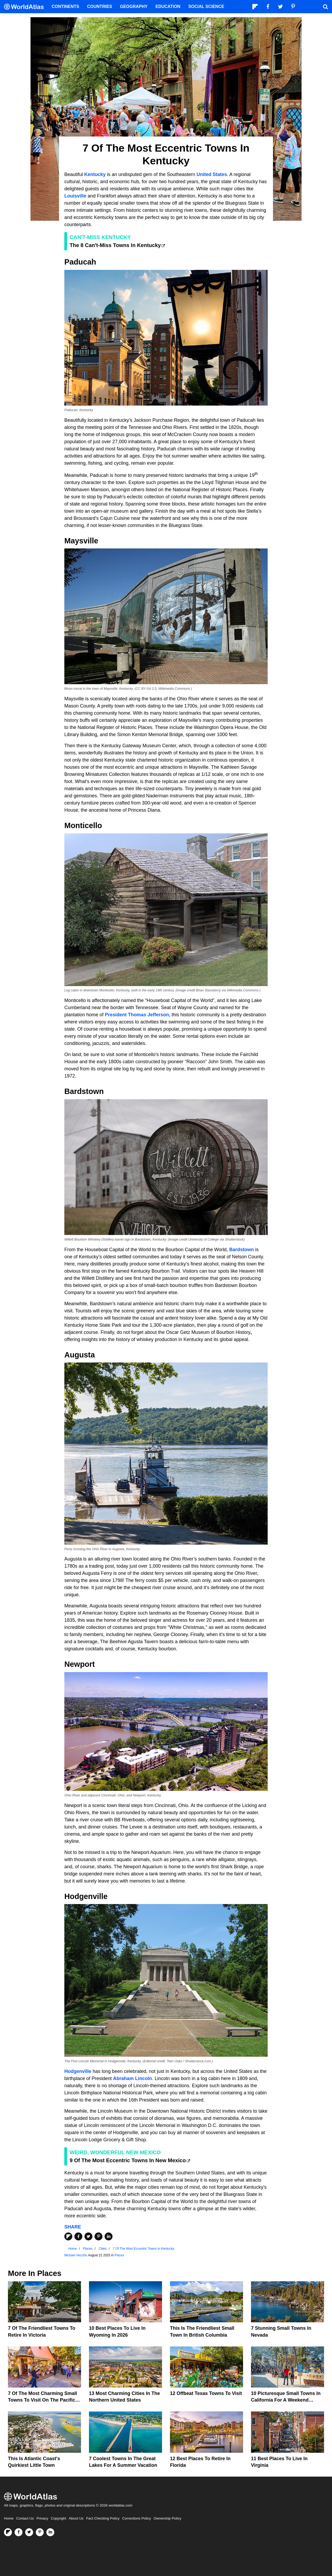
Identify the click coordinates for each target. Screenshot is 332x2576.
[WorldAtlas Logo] (26, 7)
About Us (76, 2518)
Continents (65, 6)
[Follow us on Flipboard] (8, 2532)
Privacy (42, 2518)
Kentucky (94, 174)
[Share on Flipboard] (68, 2236)
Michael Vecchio (75, 2255)
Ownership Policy (167, 2518)
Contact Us (25, 2518)
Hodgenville (77, 2071)
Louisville (75, 196)
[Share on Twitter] (88, 2236)
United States (211, 174)
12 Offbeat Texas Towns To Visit (206, 2393)
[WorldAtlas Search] (325, 6)
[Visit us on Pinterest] (40, 2532)
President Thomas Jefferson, (137, 1014)
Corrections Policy (136, 2518)
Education (167, 6)
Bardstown (241, 1249)
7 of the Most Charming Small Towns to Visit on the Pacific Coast (42, 2400)
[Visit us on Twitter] (29, 2532)
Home (9, 2518)
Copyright (58, 2518)
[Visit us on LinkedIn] (50, 2532)
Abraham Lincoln (132, 2078)
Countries (99, 6)
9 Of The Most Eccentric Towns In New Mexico (128, 2160)
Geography (133, 6)
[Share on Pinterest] (98, 2236)
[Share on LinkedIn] (109, 2236)
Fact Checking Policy (102, 2518)
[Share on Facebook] (78, 2236)
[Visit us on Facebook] (19, 2532)
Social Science (206, 6)
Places (119, 2255)
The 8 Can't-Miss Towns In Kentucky (115, 245)
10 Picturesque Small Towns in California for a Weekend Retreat (286, 2400)
